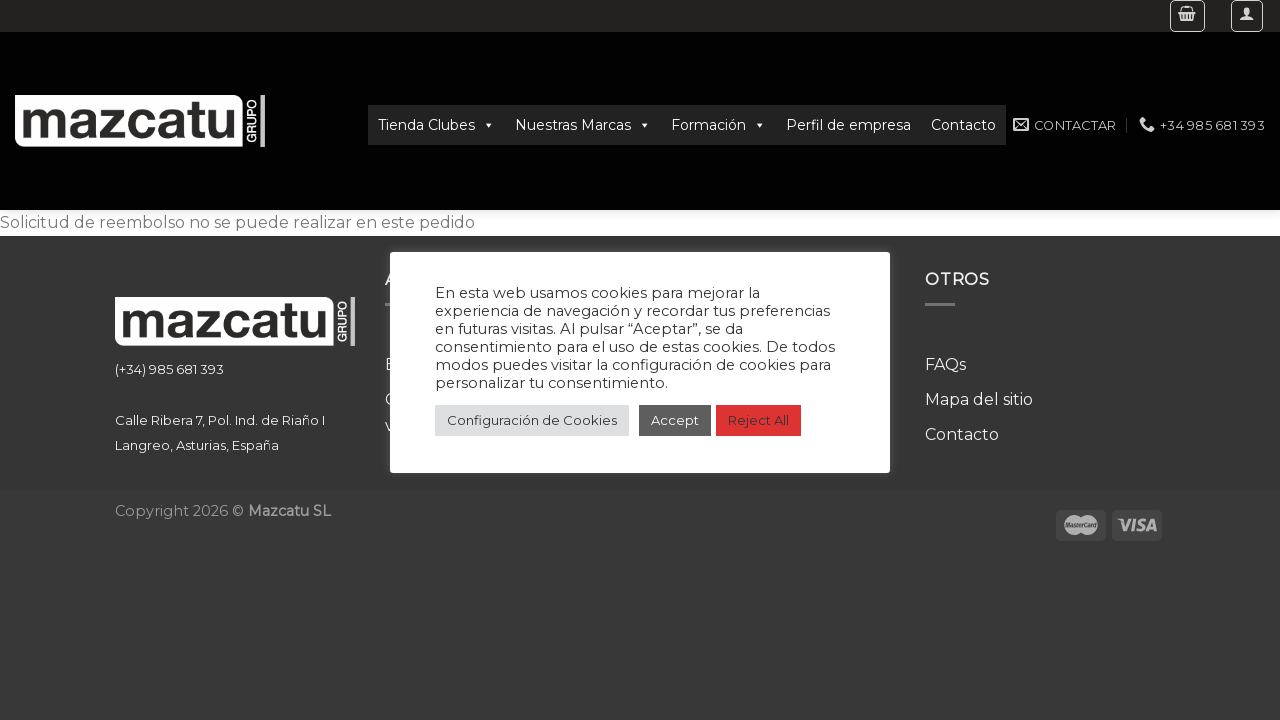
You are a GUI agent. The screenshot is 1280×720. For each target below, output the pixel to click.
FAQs (945, 364)
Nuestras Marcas (583, 125)
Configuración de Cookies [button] (532, 420)
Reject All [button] (758, 420)
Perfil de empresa (848, 125)
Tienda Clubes (436, 125)
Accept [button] (675, 420)
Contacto (963, 125)
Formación (718, 125)
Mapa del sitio (979, 399)
